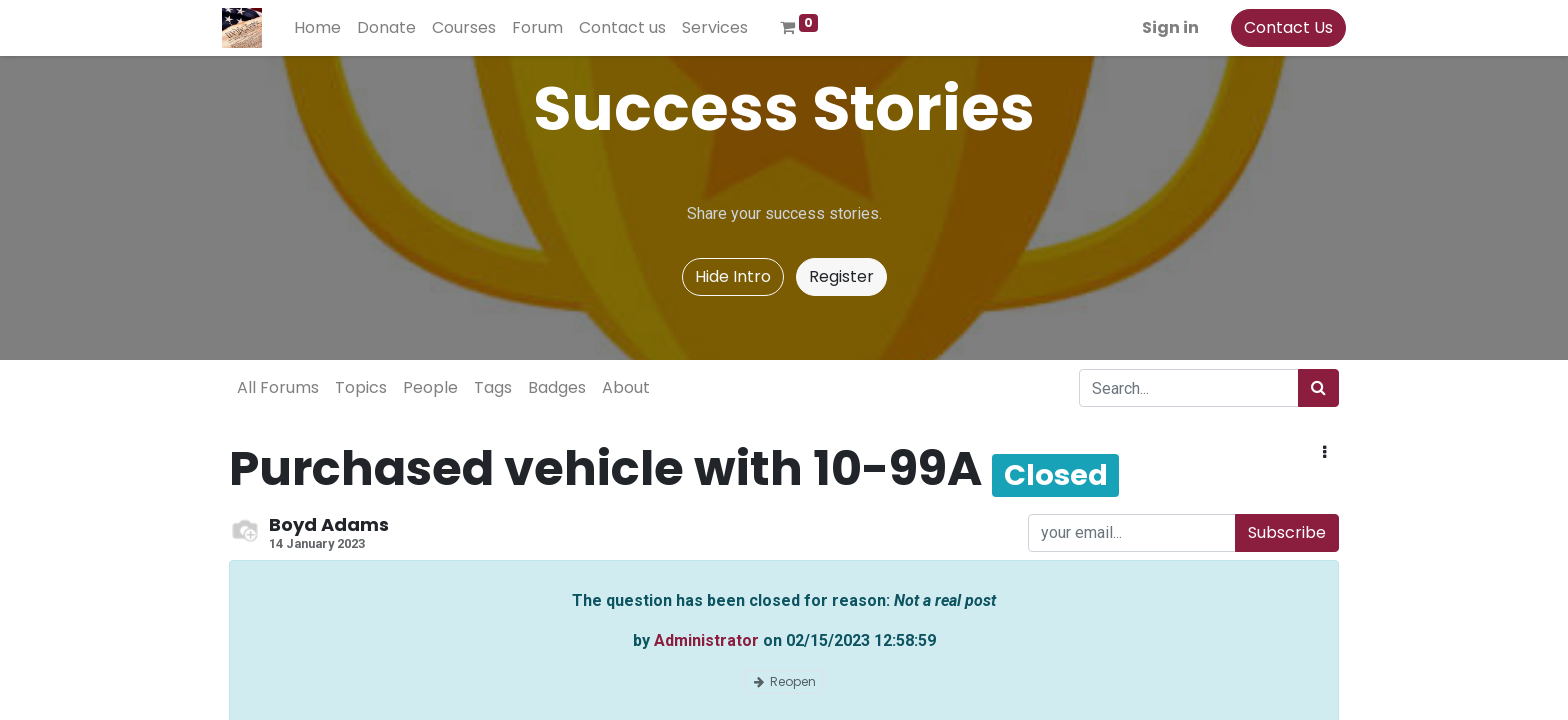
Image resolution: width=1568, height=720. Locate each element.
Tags (493, 387)
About (626, 387)
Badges (557, 387)
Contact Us (1281, 27)
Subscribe (1287, 532)
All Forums (278, 387)
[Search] (1318, 388)
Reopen (784, 681)
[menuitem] (324, 28)
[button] (1324, 453)
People (430, 387)
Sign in (1163, 27)
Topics (361, 387)
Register (841, 276)
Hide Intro (733, 276)
